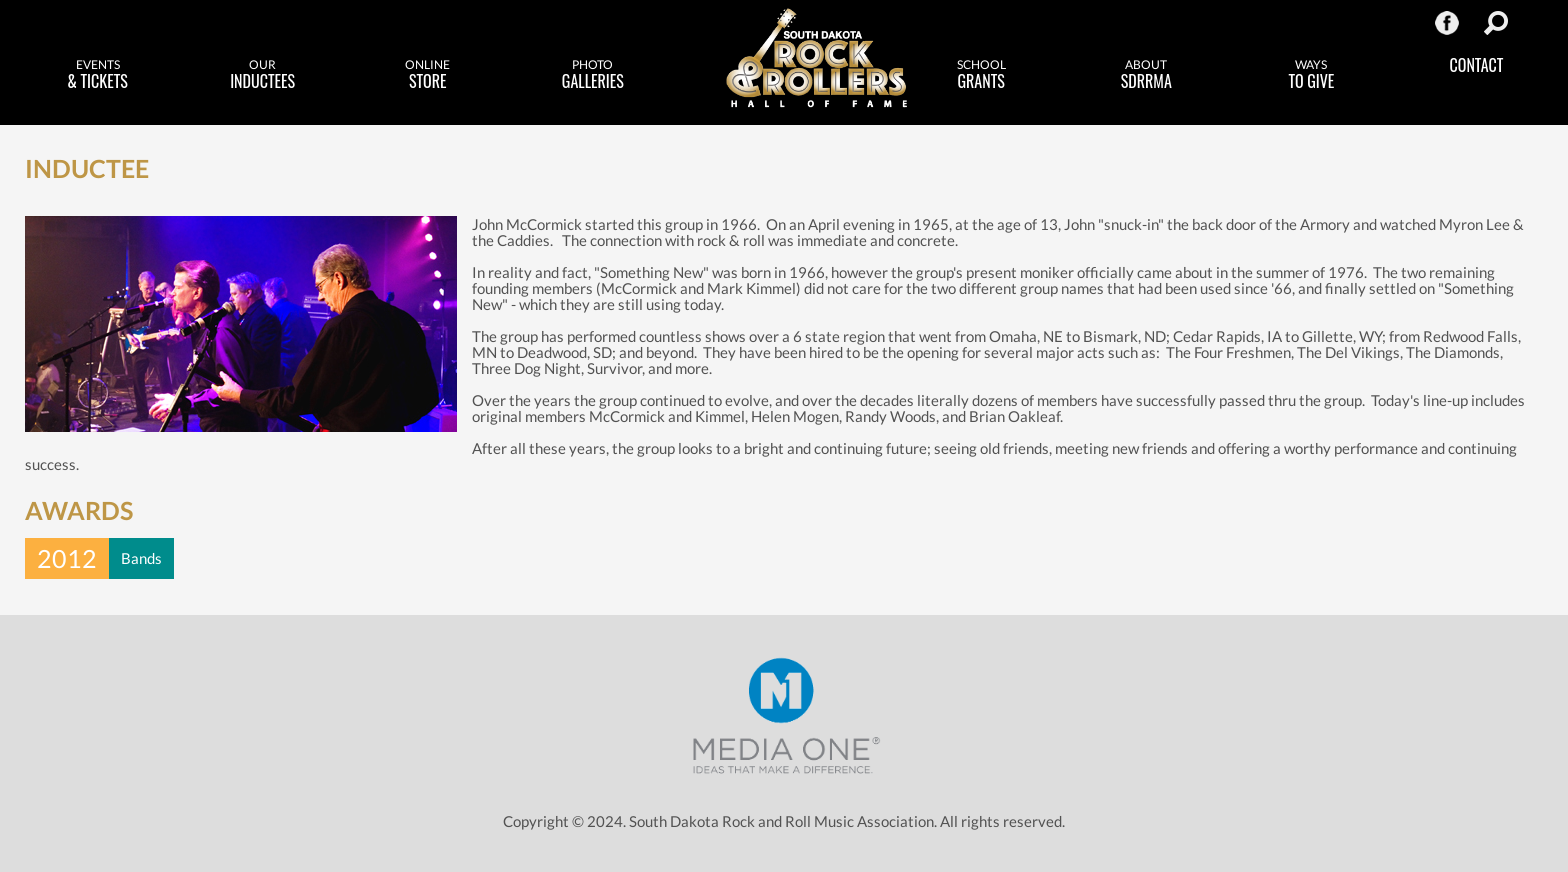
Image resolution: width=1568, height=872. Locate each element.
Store (427, 75)
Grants (981, 75)
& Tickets (97, 75)
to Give (1311, 75)
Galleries (592, 75)
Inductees (262, 75)
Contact (1477, 65)
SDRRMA (1146, 75)
